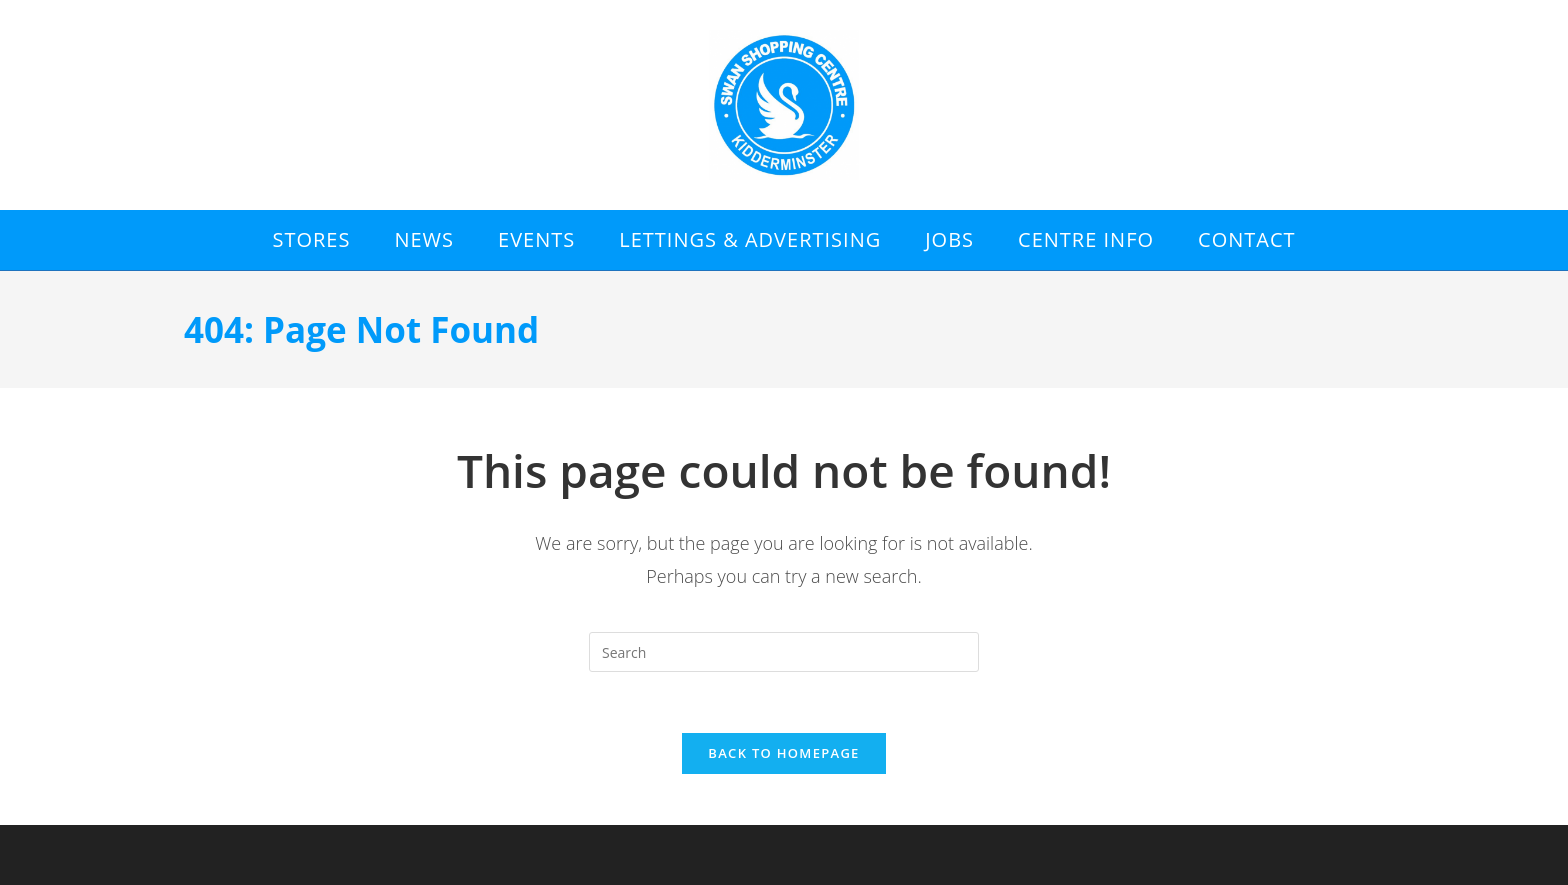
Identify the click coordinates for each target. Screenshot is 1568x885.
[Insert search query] (784, 652)
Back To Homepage (783, 753)
